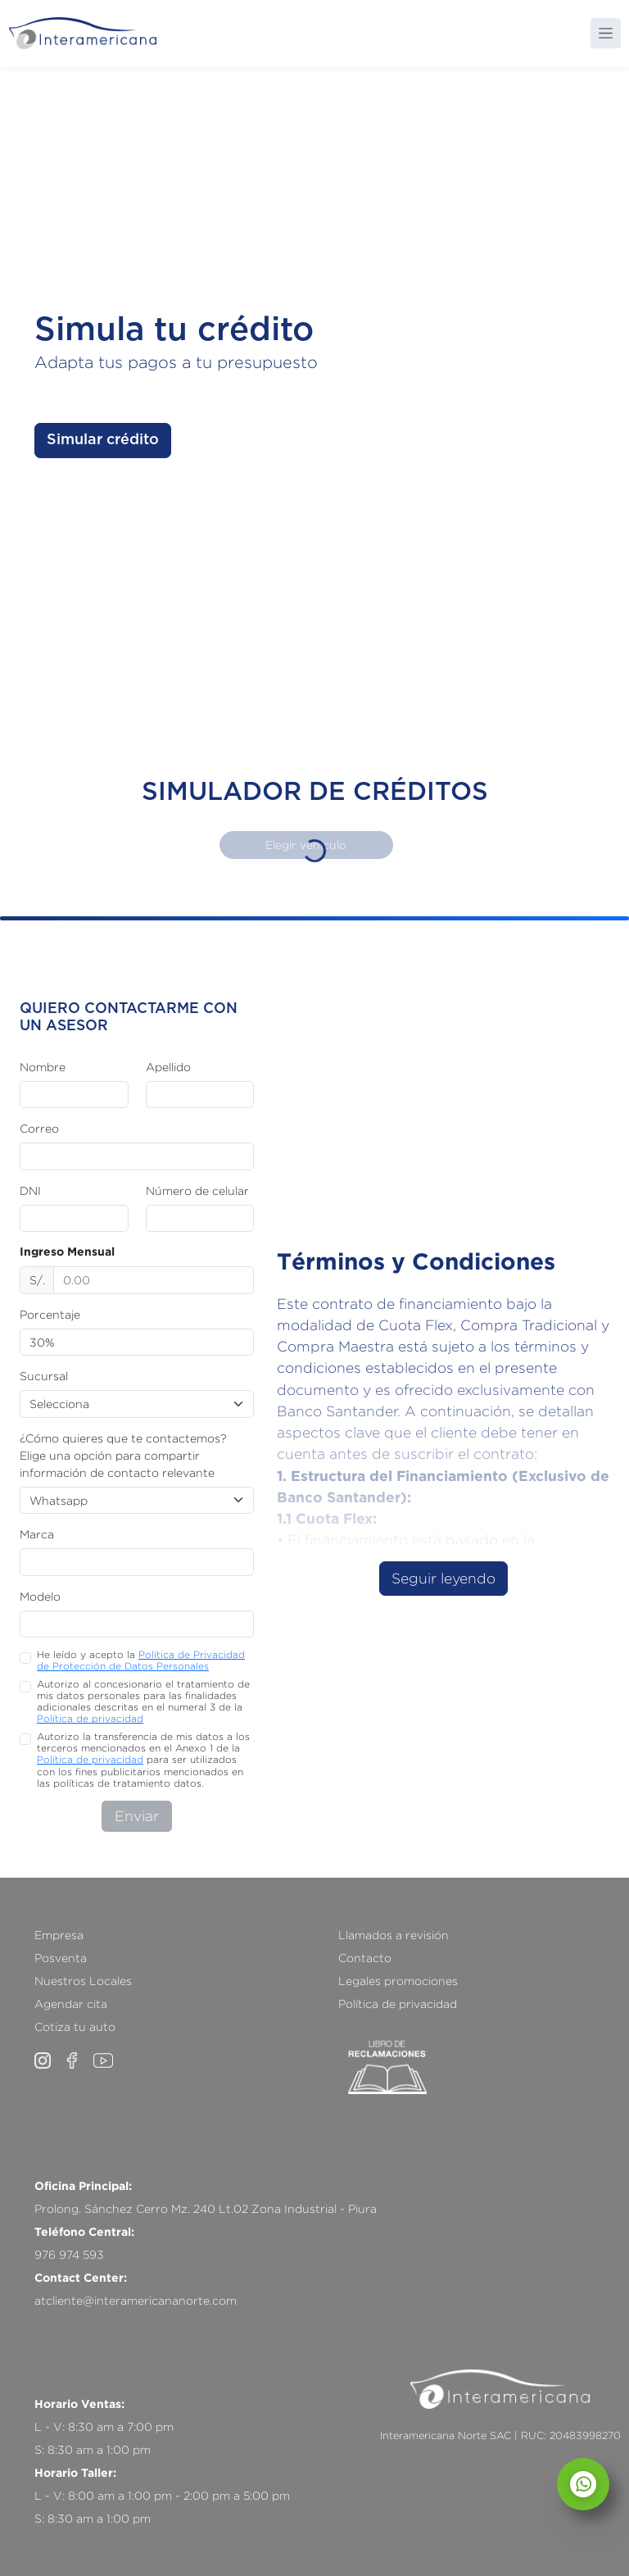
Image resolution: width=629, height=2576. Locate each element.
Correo (39, 1128)
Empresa (59, 1935)
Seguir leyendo (443, 1578)
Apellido (168, 1067)
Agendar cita (70, 2003)
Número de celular (197, 1190)
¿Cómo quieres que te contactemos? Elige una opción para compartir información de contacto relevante (123, 1455)
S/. (37, 1280)
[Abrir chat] (583, 2484)
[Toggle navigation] (606, 33)
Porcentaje (50, 1314)
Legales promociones (398, 1980)
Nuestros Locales (83, 1980)
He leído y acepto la (141, 1660)
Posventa (60, 1957)
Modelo (40, 1596)
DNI (30, 1190)
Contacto (364, 1957)
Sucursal (44, 1376)
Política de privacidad (90, 1718)
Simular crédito (103, 440)
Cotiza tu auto (74, 2026)
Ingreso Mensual (67, 1251)
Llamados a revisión (393, 1935)
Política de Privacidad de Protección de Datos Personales (141, 1660)
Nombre (43, 1067)
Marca (37, 1534)
